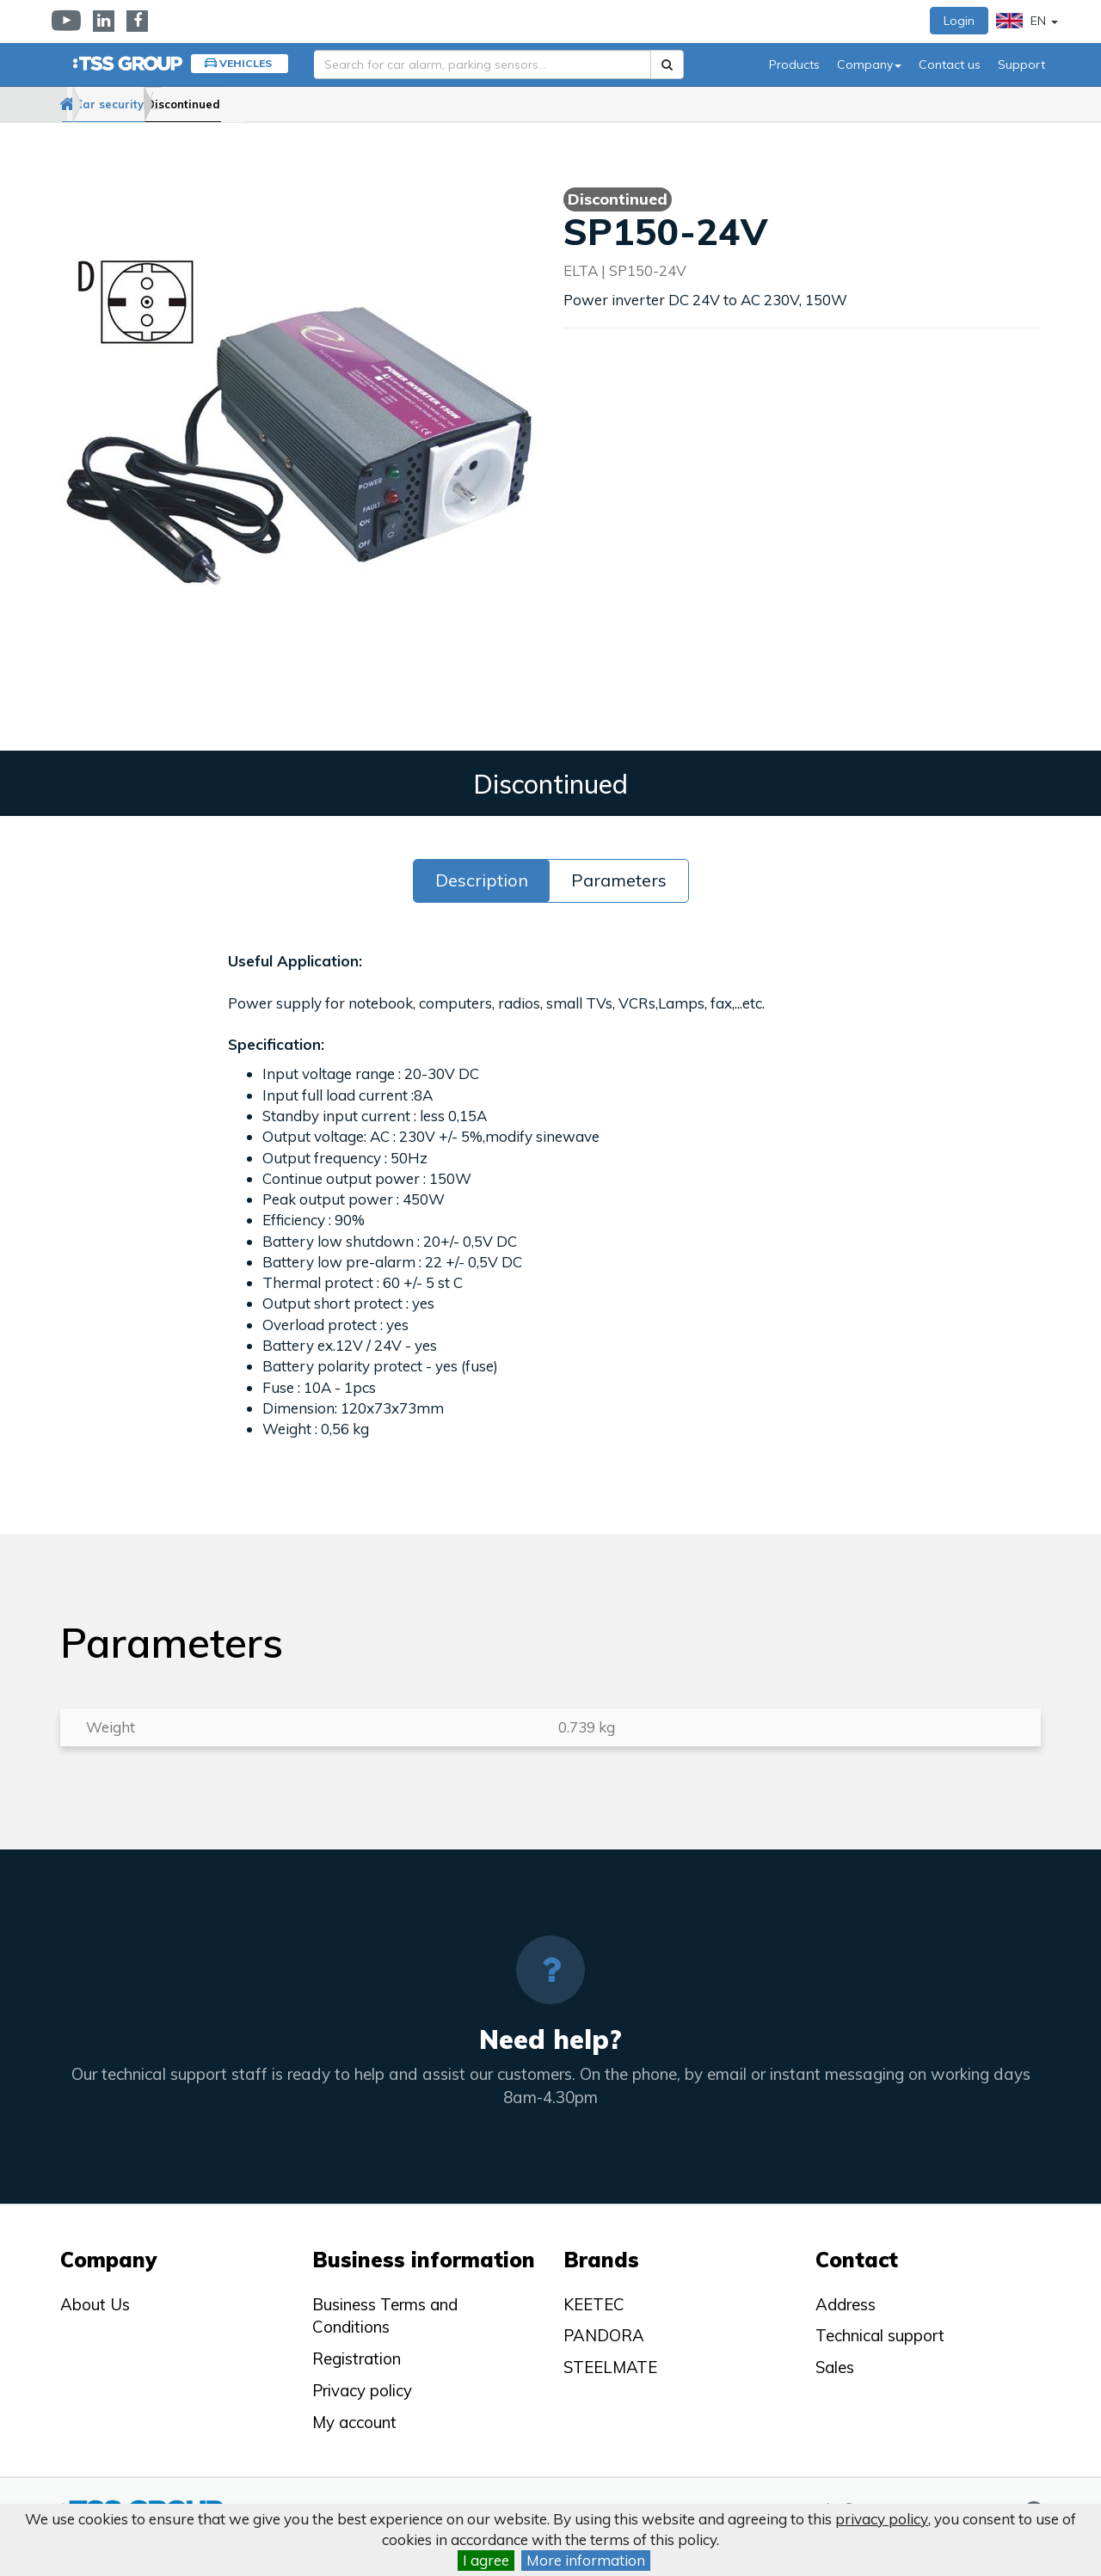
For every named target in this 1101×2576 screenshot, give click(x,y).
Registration (356, 2358)
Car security (160, 104)
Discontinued (267, 104)
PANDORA (603, 2335)
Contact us (950, 64)
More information (585, 2560)
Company (869, 64)
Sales (834, 2367)
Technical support (879, 2335)
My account (354, 2422)
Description (481, 880)
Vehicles (245, 63)
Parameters (619, 880)
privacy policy (881, 2519)
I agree (486, 2560)
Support (1021, 64)
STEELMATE (610, 2367)
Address (845, 2304)
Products (794, 64)
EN (1027, 20)
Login (959, 20)
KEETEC (593, 2304)
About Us (95, 2304)
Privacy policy (362, 2390)
